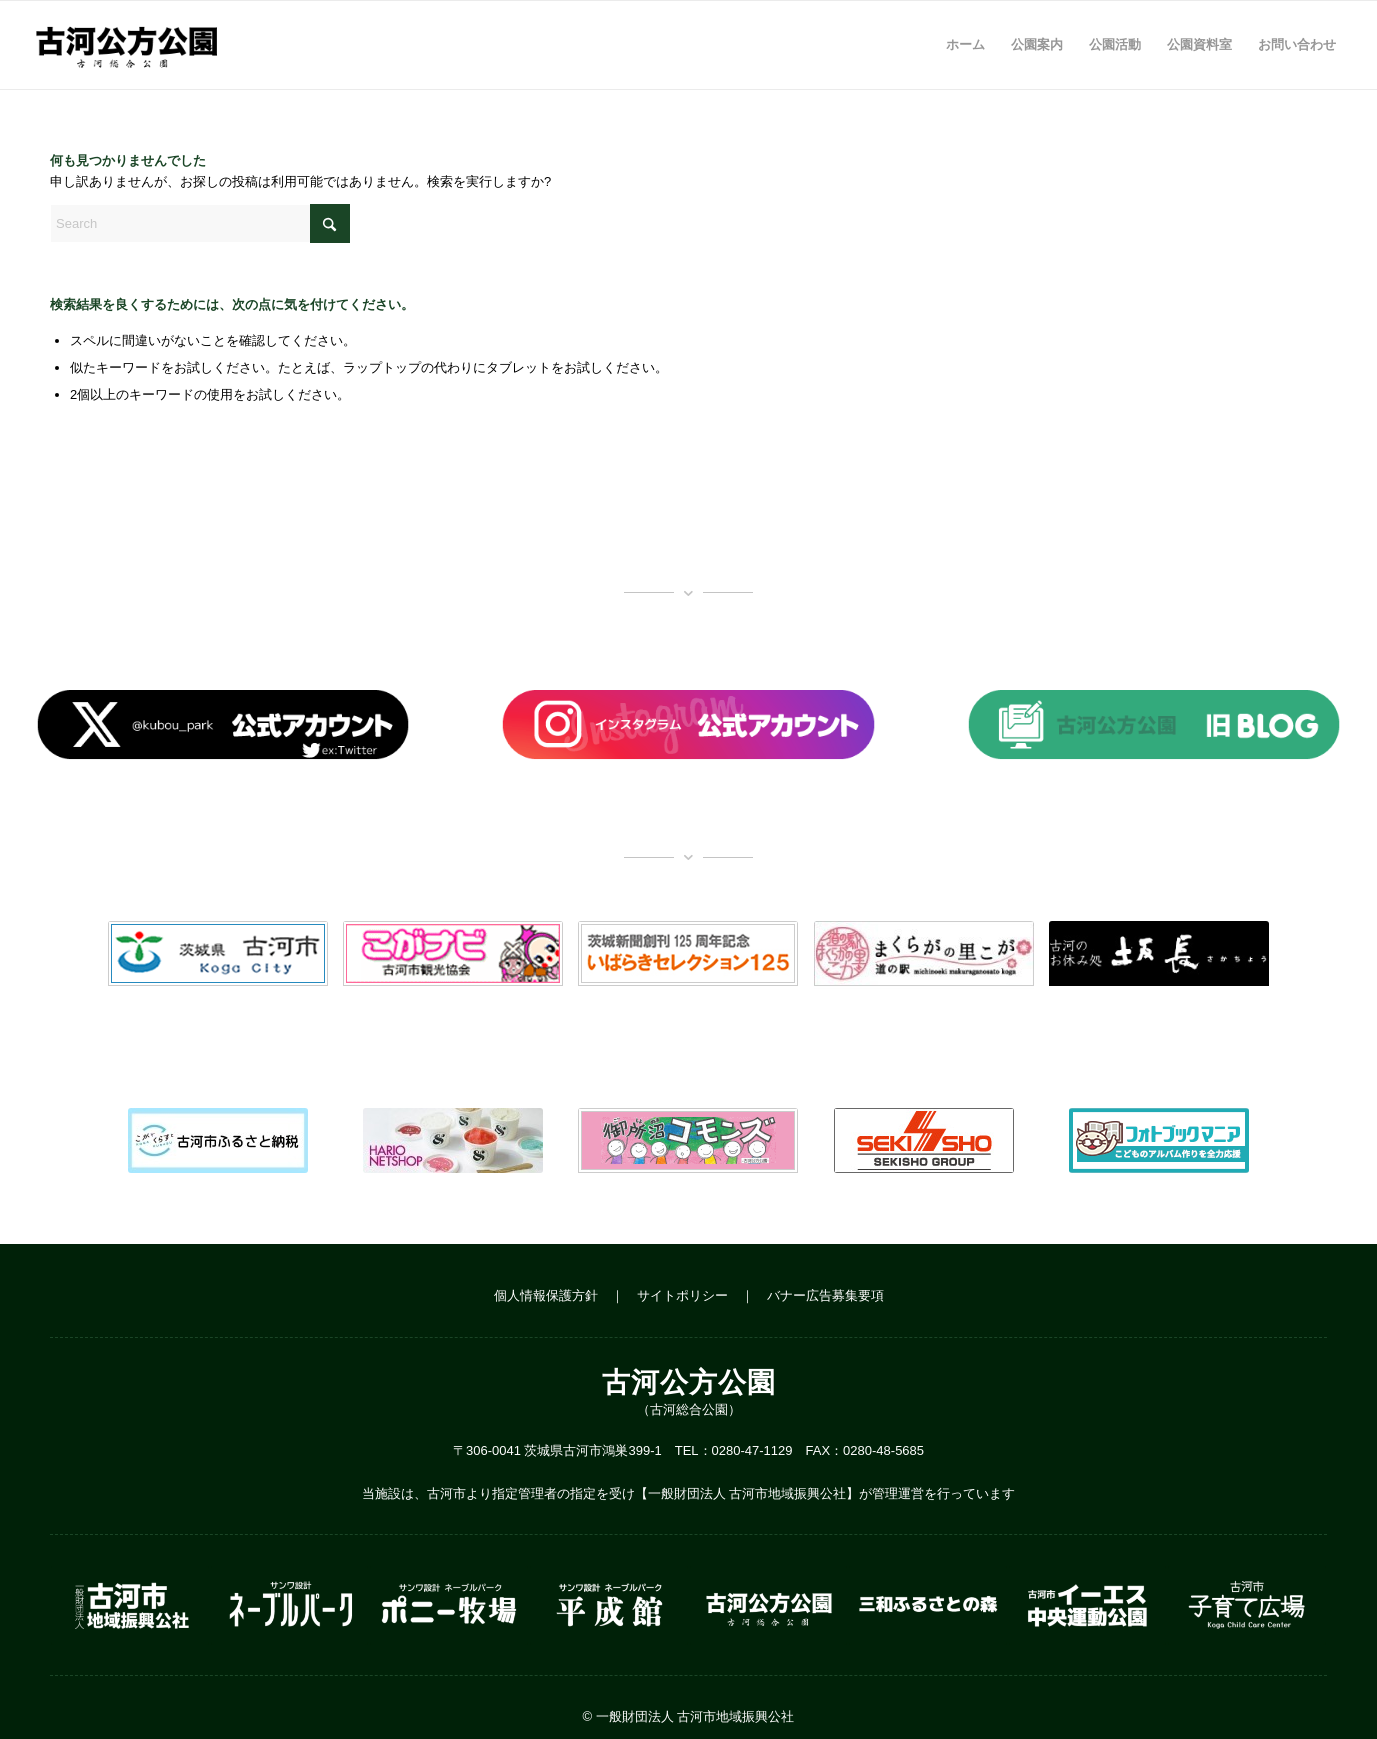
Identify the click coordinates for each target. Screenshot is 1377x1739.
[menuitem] (965, 45)
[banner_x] (223, 724)
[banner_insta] (688, 724)
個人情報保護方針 (546, 1295)
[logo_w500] (125, 45)
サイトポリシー (682, 1295)
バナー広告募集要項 (825, 1295)
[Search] (200, 223)
